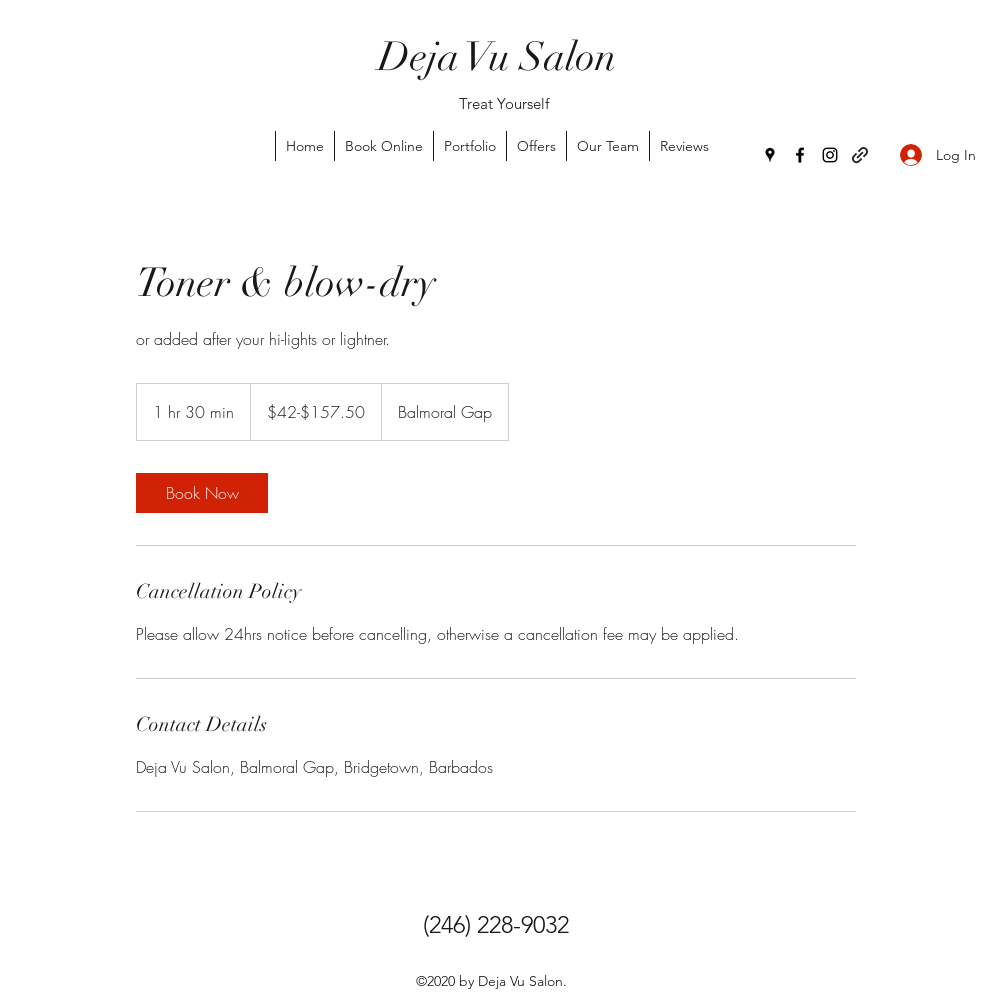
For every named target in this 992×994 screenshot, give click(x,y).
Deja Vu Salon (497, 57)
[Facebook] (800, 155)
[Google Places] (770, 155)
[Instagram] (830, 155)
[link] (202, 493)
